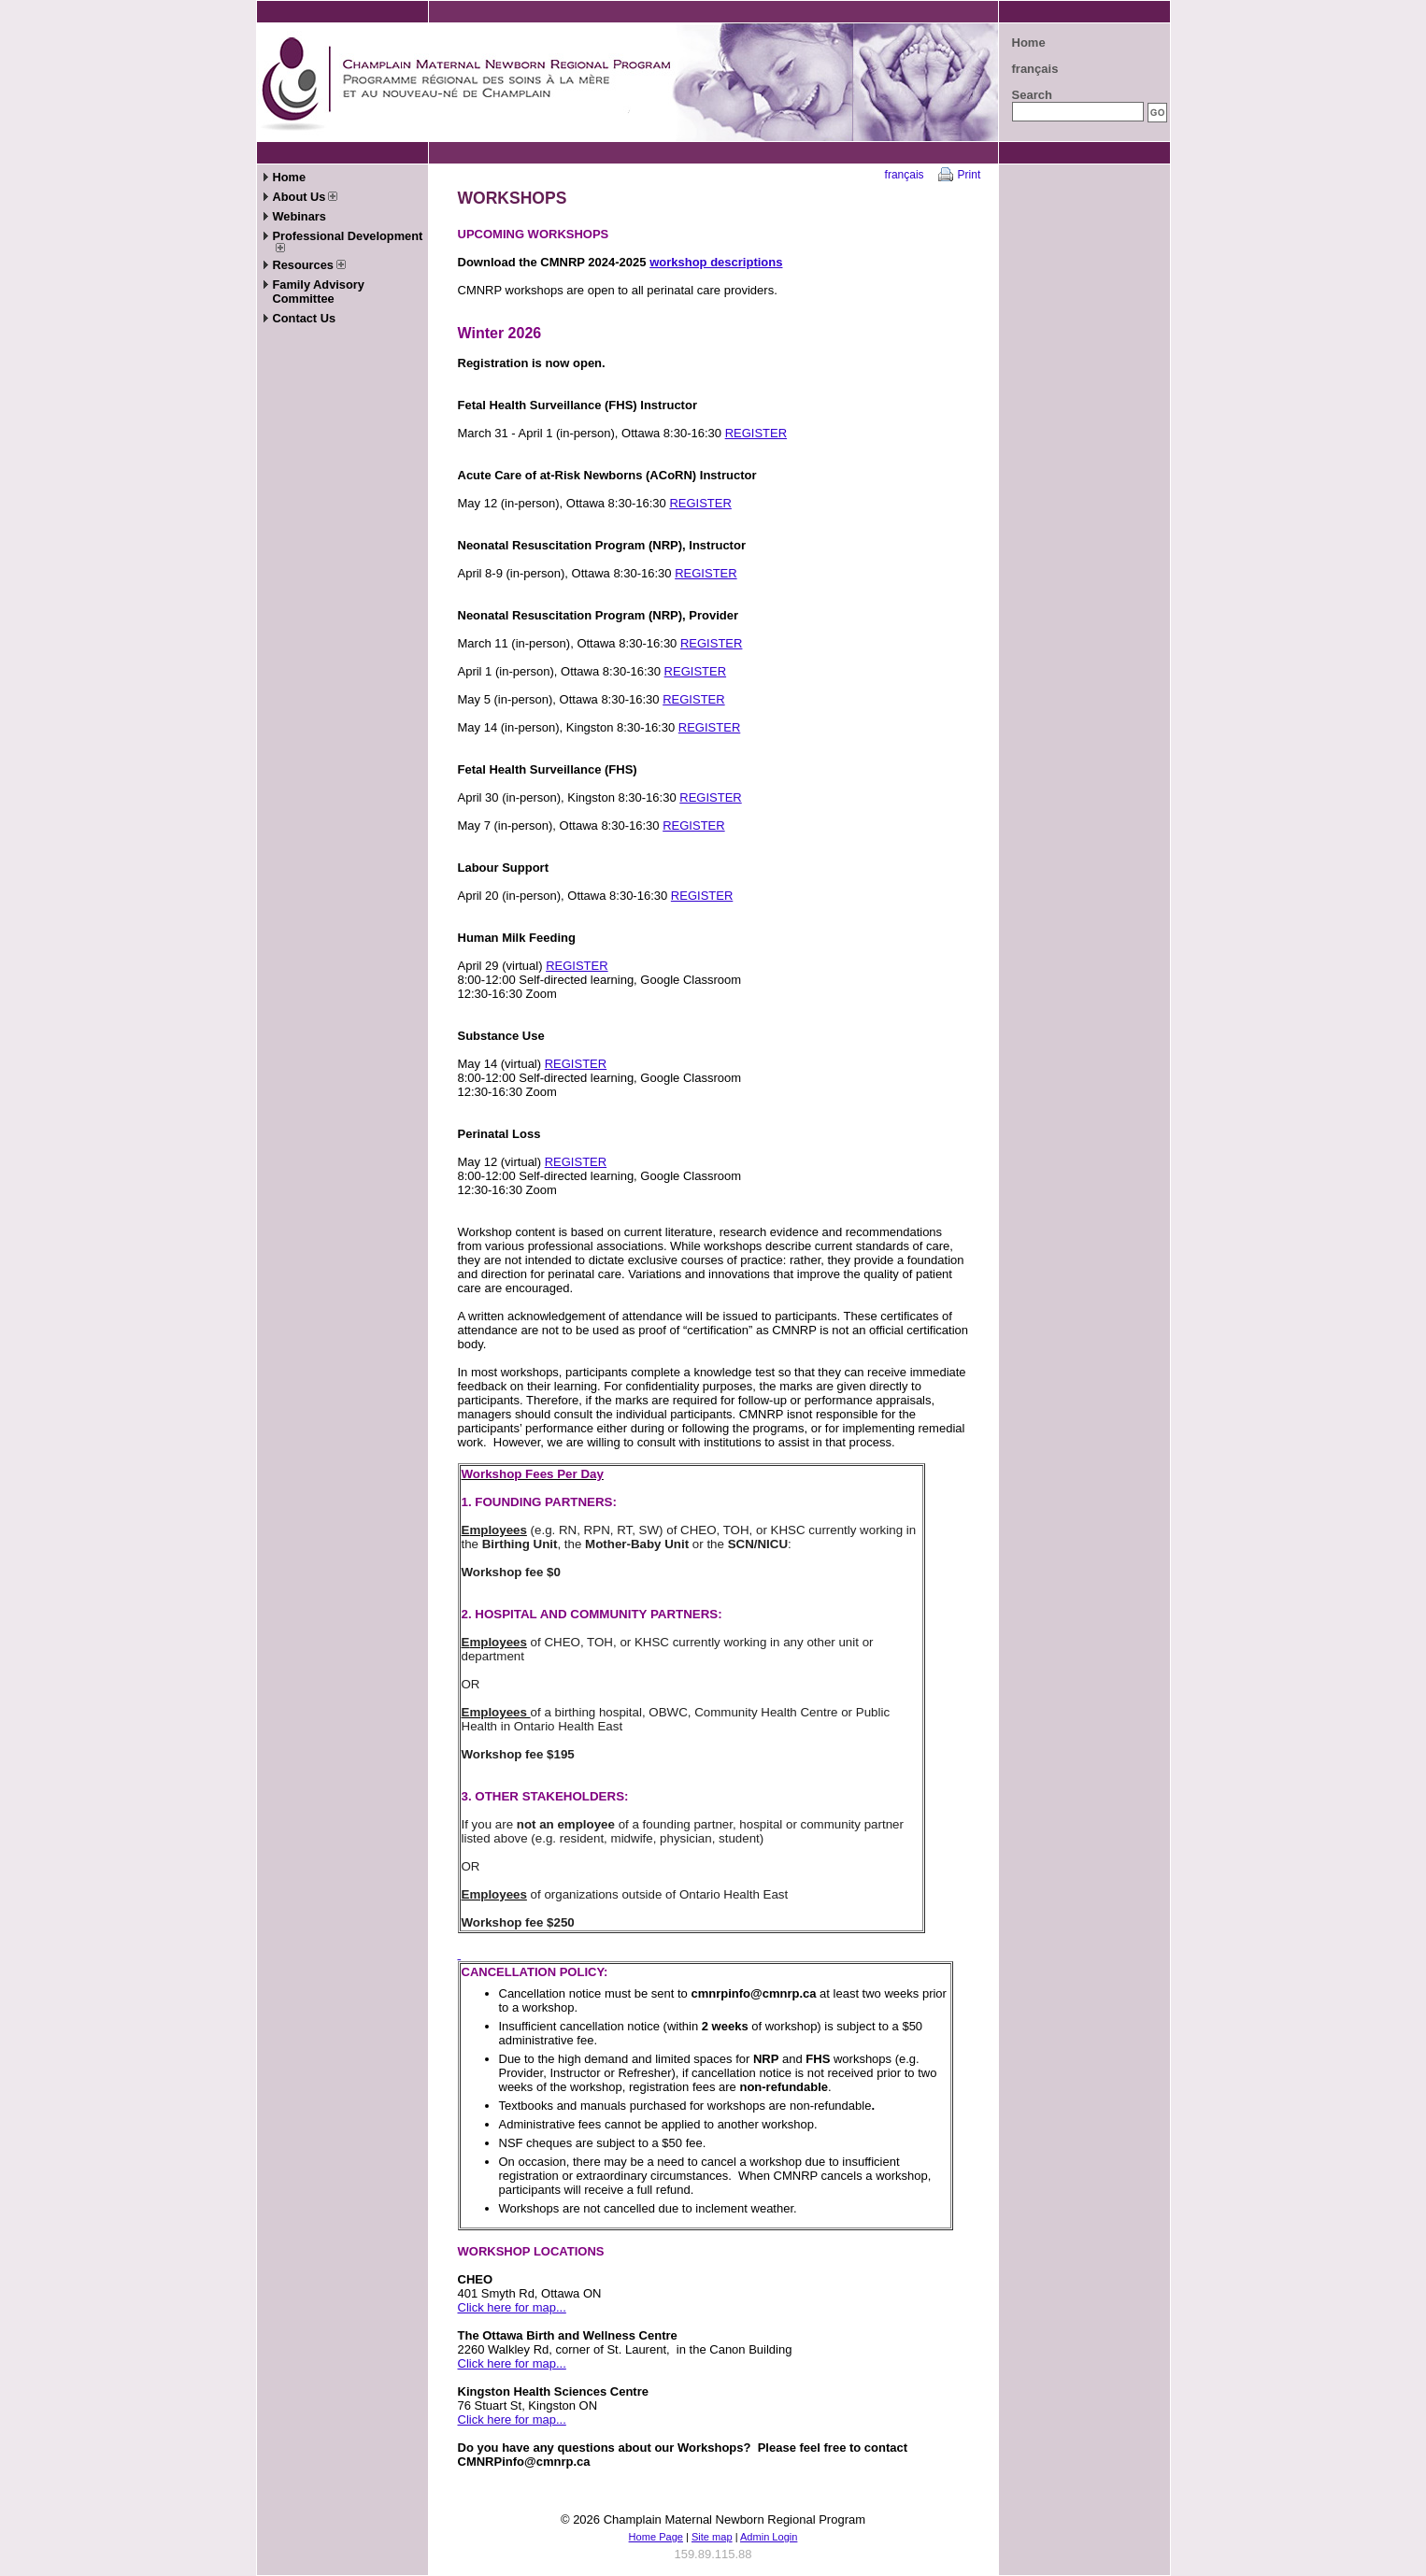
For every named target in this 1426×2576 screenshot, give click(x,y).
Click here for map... (512, 2307)
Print (969, 174)
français (1035, 69)
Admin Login (768, 2536)
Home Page (656, 2536)
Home (1029, 43)
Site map (712, 2536)
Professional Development (348, 240)
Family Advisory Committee (318, 292)
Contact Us (304, 318)
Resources (309, 265)
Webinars (299, 216)
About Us (305, 197)
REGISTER (756, 433)
